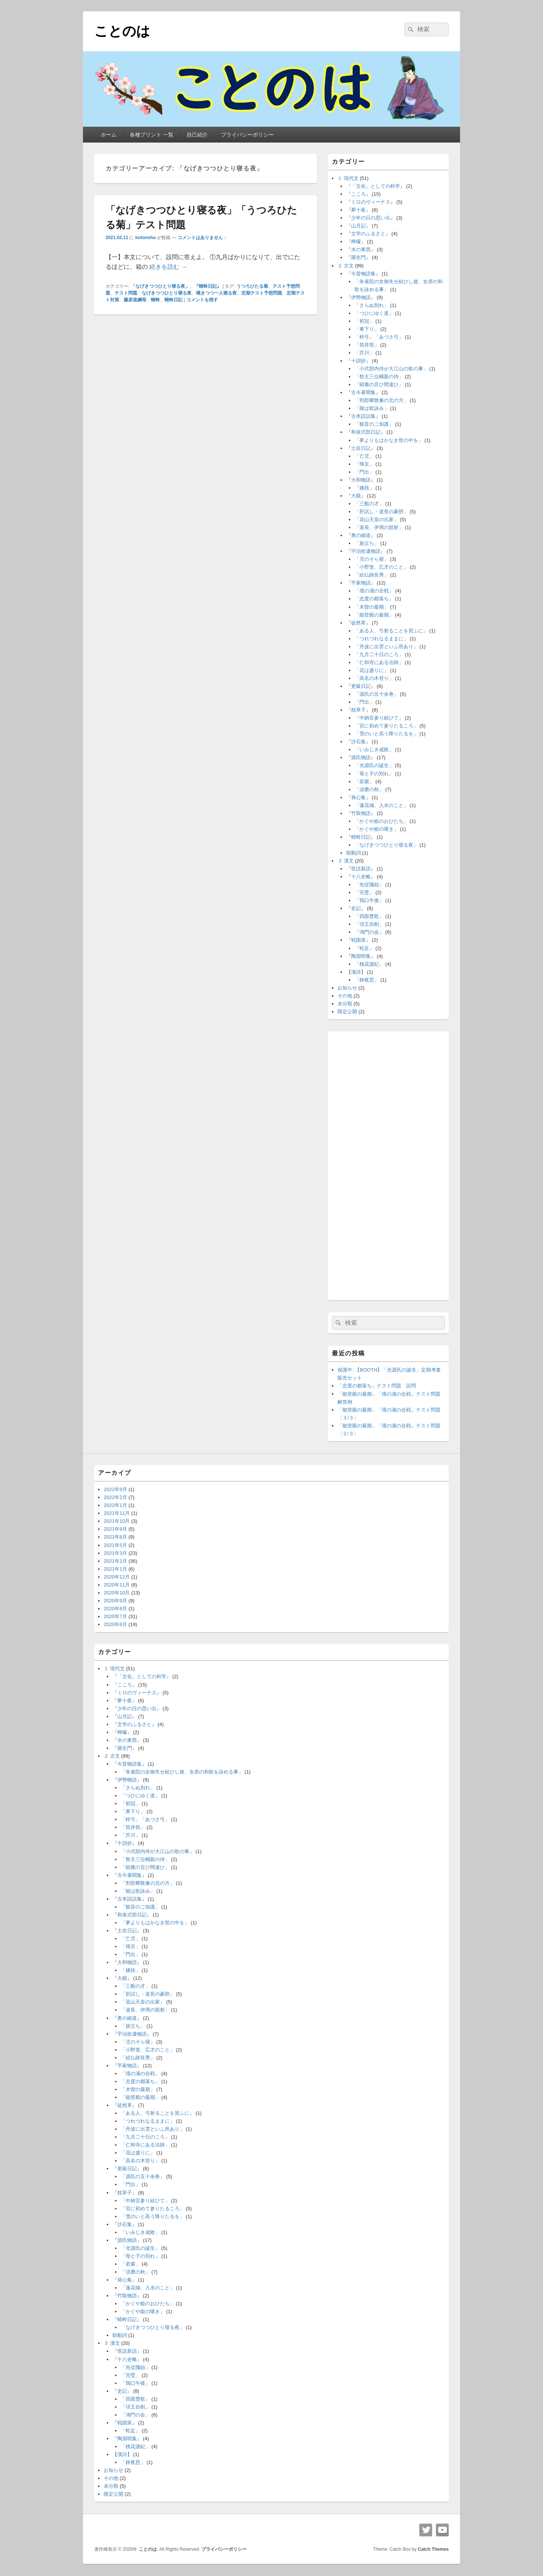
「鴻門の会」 (369, 932)
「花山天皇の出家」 (376, 519)
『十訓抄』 (358, 361)
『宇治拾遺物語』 (365, 551)
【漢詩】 (356, 972)
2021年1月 (115, 1569)
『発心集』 (358, 797)
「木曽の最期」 (371, 607)
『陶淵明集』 (361, 956)
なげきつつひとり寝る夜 (167, 293)
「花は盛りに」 (371, 670)
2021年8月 (115, 1537)
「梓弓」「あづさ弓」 (378, 337)
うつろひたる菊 (252, 286)
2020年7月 (115, 1616)
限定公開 (347, 1011)
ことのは (122, 31)
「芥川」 (364, 353)
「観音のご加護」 (374, 424)
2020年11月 (117, 1585)
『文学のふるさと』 (368, 233)
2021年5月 (115, 1545)
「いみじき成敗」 (374, 749)
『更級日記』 (361, 686)
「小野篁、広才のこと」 (381, 567)
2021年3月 (115, 1553)
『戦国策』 (358, 940)
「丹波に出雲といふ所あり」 (386, 646)
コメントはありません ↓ (202, 237)
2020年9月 (115, 1600)
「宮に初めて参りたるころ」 (386, 726)
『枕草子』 (358, 710)
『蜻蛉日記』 (207, 286)
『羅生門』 (358, 257)
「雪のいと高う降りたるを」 (386, 733)
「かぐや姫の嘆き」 (376, 829)
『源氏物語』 (361, 757)
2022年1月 (115, 1505)
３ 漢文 (345, 861)
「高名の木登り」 (374, 678)
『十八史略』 (361, 876)
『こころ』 (358, 194)
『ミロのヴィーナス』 (370, 202)
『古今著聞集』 (363, 392)
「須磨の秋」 (369, 789)
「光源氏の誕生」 (374, 765)
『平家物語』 (361, 583)
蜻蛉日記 (173, 299)
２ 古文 (345, 265)
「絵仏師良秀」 (371, 575)
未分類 (344, 1003)
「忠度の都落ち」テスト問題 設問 (376, 1385)
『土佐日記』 (361, 448)
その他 (344, 996)
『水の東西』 (361, 249)
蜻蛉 (155, 299)
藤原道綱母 (135, 299)
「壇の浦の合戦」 (374, 591)
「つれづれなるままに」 (381, 638)
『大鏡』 (356, 496)
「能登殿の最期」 (374, 615)
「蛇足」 (364, 948)
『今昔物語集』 (363, 273)
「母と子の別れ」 (374, 773)
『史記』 (356, 908)
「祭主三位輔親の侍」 (378, 376)
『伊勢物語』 (361, 297)
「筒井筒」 (366, 345)
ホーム (109, 135)
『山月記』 (358, 226)
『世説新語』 (361, 868)
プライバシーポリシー (247, 135)
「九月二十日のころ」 (378, 654)
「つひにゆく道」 (374, 313)
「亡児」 (364, 456)
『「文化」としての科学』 (375, 186)
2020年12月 (117, 1577)
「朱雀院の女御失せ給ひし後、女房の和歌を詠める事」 (182, 1772)
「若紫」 (364, 781)
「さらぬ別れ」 (371, 305)
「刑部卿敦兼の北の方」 (381, 400)
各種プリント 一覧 (151, 135)
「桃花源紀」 (369, 964)
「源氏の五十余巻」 (376, 694)
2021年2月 (115, 1561)
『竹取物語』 (361, 813)
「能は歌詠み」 (371, 408)
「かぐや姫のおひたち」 (381, 821)
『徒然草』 (358, 623)
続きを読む (168, 267)
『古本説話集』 (363, 416)
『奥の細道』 (361, 535)
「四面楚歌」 (369, 916)
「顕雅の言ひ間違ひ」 (378, 384)
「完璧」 (364, 892)
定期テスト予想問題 (261, 293)
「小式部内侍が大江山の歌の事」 (391, 368)
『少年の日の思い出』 (370, 218)
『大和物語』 (361, 480)
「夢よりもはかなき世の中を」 (388, 440)
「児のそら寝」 (371, 559)
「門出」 (364, 472)
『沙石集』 (358, 741)
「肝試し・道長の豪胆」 (381, 511)
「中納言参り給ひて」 (378, 718)
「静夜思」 (366, 980)
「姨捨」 (364, 488)
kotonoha (145, 237)
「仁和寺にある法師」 (378, 662)
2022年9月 (115, 1489)
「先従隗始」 (369, 884)
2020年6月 (115, 1624)
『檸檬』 (356, 241)
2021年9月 (115, 1529)
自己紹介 (197, 135)
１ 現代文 (348, 178)
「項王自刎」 (369, 924)
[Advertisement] (388, 1164)
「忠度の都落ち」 (374, 598)
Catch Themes (433, 2549)
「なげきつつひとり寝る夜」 (160, 286)
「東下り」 (366, 329)
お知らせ (347, 988)
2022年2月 (115, 1497)
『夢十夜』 (358, 210)
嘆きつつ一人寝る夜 (216, 293)
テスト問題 (126, 293)
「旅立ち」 (366, 543)
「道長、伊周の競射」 (378, 527)
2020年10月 (117, 1593)
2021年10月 (117, 1521)
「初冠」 (364, 321)
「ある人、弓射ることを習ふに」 (391, 631)
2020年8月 (115, 1608)
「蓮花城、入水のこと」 (381, 805)
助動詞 (353, 853)
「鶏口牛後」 (369, 900)
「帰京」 (364, 464)
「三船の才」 (369, 503)
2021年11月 (117, 1513)
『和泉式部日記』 (365, 432)
